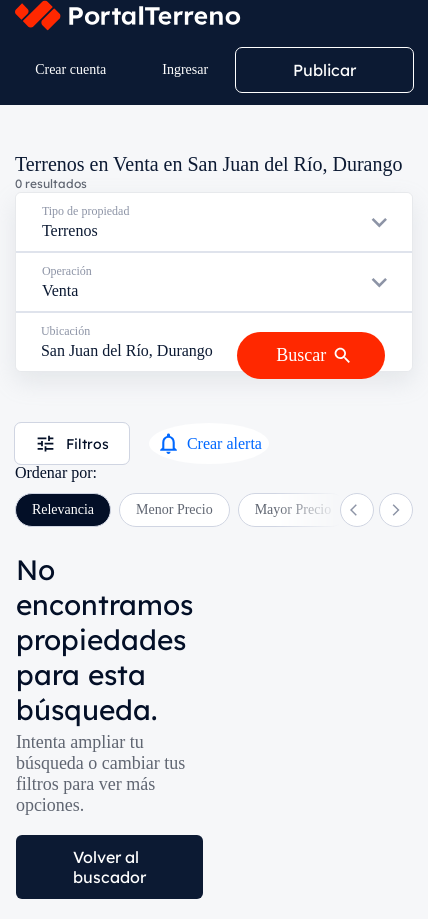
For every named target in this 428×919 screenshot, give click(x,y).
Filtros (72, 443)
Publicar (324, 70)
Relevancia (63, 509)
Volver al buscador (109, 867)
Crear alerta (209, 443)
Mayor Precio (293, 509)
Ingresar (185, 69)
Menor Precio (174, 509)
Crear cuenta (70, 69)
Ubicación (65, 331)
